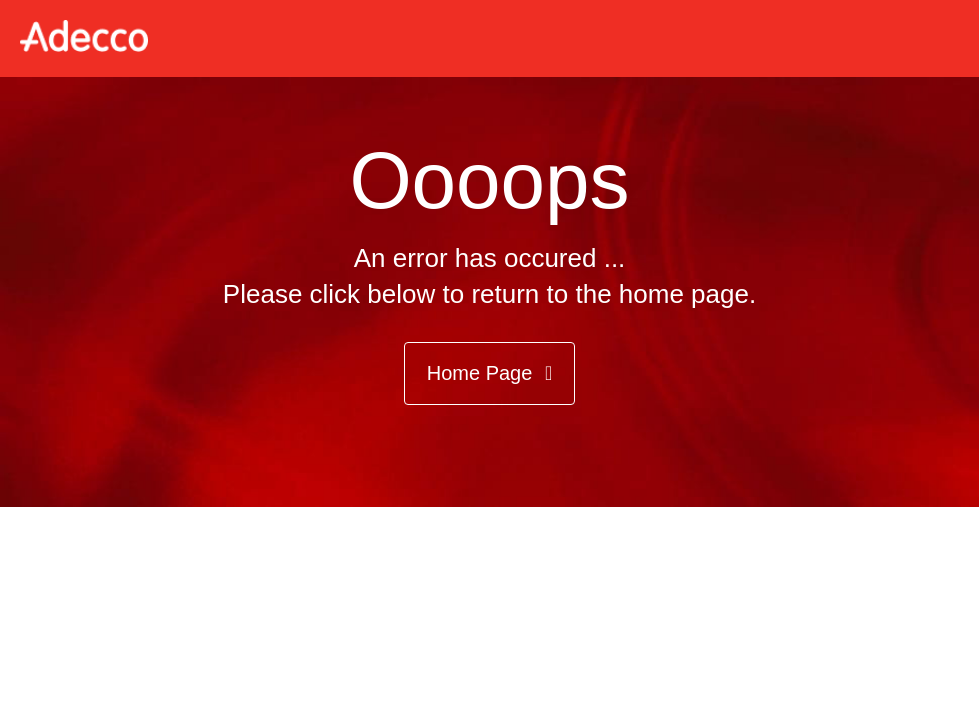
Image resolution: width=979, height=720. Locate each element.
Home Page (490, 373)
